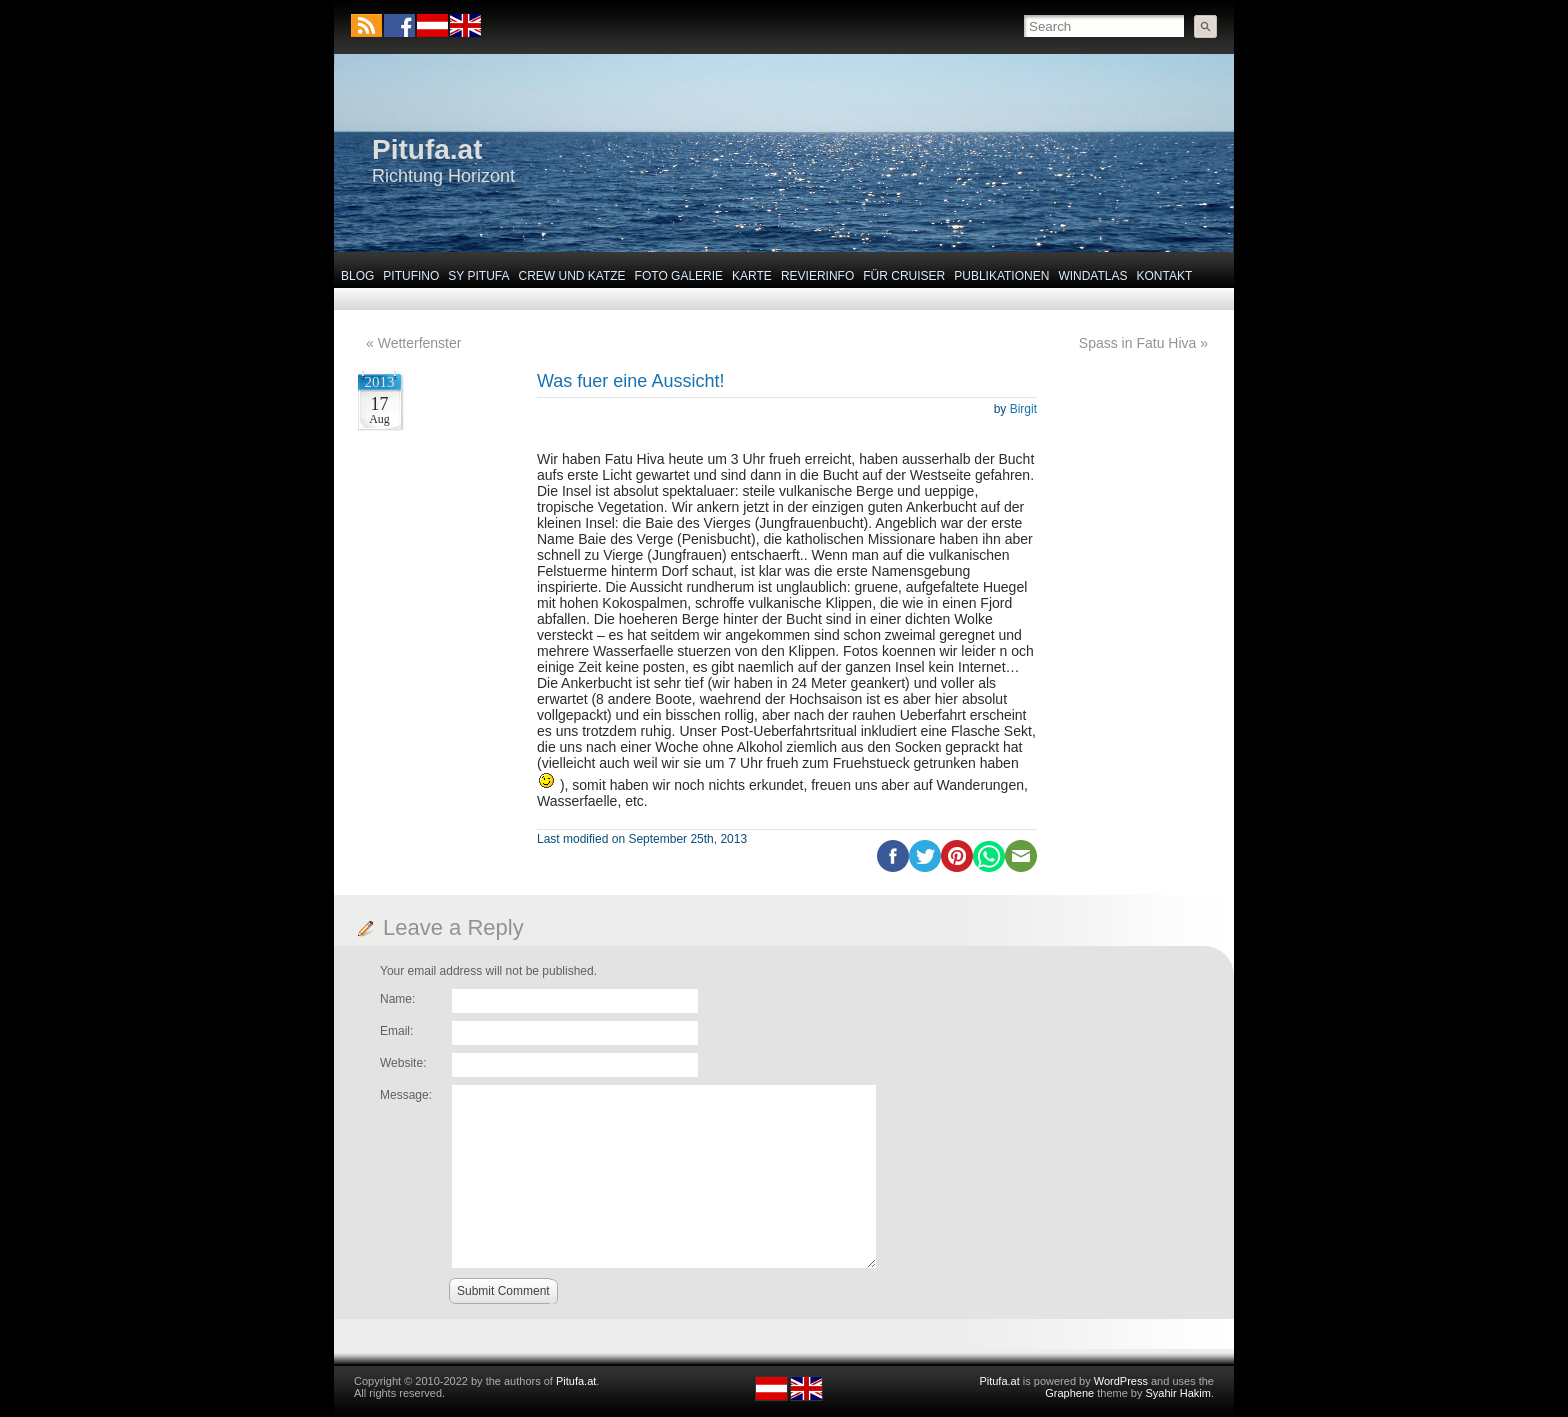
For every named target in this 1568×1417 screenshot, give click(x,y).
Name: (397, 999)
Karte (752, 276)
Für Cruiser (904, 276)
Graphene (1069, 1393)
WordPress (1121, 1381)
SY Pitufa (478, 276)
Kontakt (1165, 276)
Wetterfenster (420, 343)
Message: (406, 1095)
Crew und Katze (572, 276)
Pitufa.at (427, 149)
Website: (403, 1063)
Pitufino (411, 276)
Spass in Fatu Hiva (1138, 343)
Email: (396, 1031)
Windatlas (1092, 276)
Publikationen (1001, 276)
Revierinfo (817, 276)
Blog (357, 276)
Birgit (1023, 409)
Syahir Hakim (1178, 1393)
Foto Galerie (679, 276)
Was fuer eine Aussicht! (630, 381)
